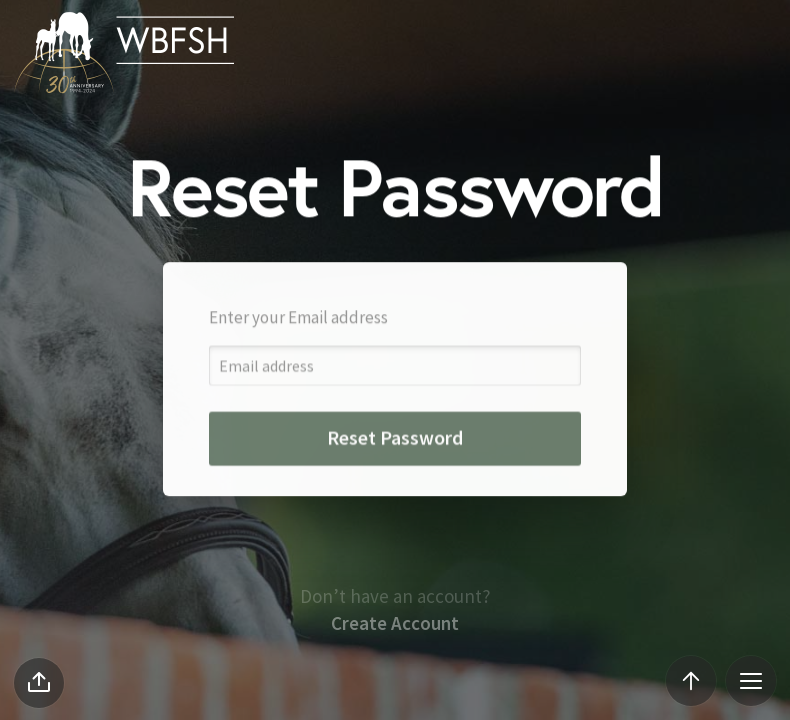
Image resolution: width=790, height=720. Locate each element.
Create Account (395, 662)
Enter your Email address (298, 334)
